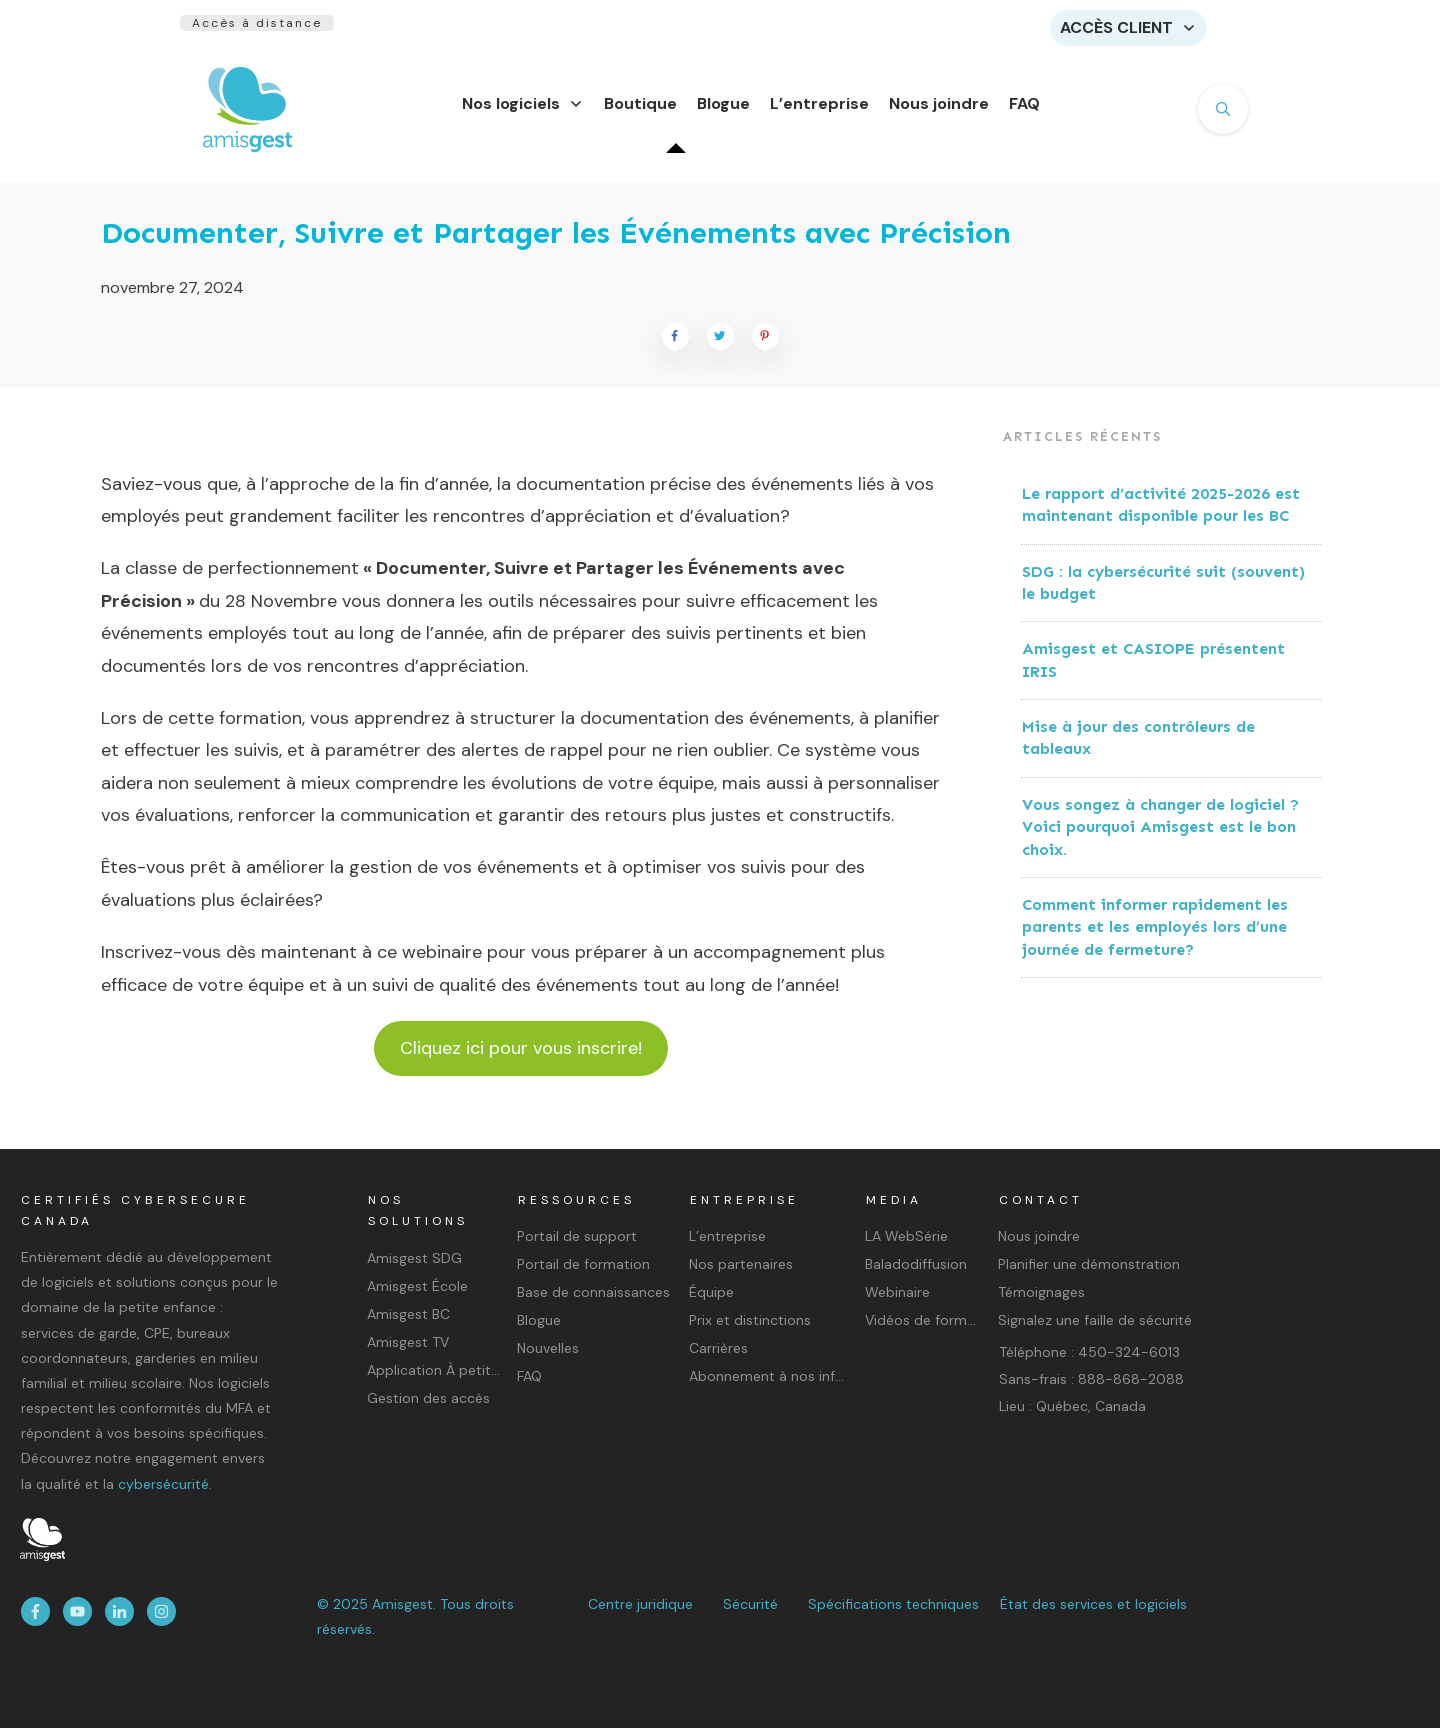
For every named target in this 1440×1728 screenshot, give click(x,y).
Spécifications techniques (893, 1604)
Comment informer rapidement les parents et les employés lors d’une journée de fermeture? (1155, 939)
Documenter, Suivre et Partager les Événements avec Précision (556, 245)
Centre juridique (640, 1604)
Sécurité (750, 1604)
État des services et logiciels (1093, 1604)
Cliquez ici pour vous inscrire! (521, 1060)
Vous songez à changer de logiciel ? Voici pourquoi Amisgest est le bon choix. (1160, 839)
